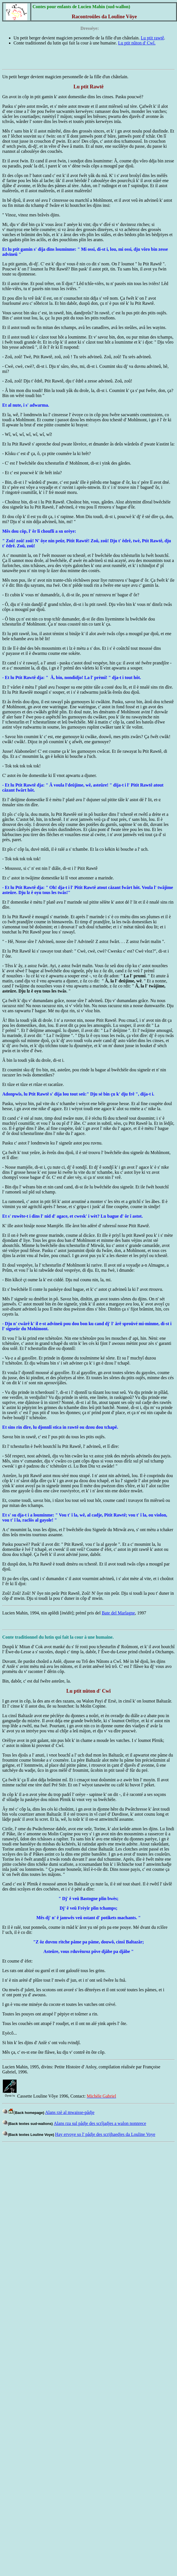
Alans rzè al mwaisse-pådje (69, 2112)
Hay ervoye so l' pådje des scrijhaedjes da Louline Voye (105, 2134)
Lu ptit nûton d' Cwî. (136, 43)
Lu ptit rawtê (152, 37)
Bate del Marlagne (118, 1612)
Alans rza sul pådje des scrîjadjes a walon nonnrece (100, 2123)
